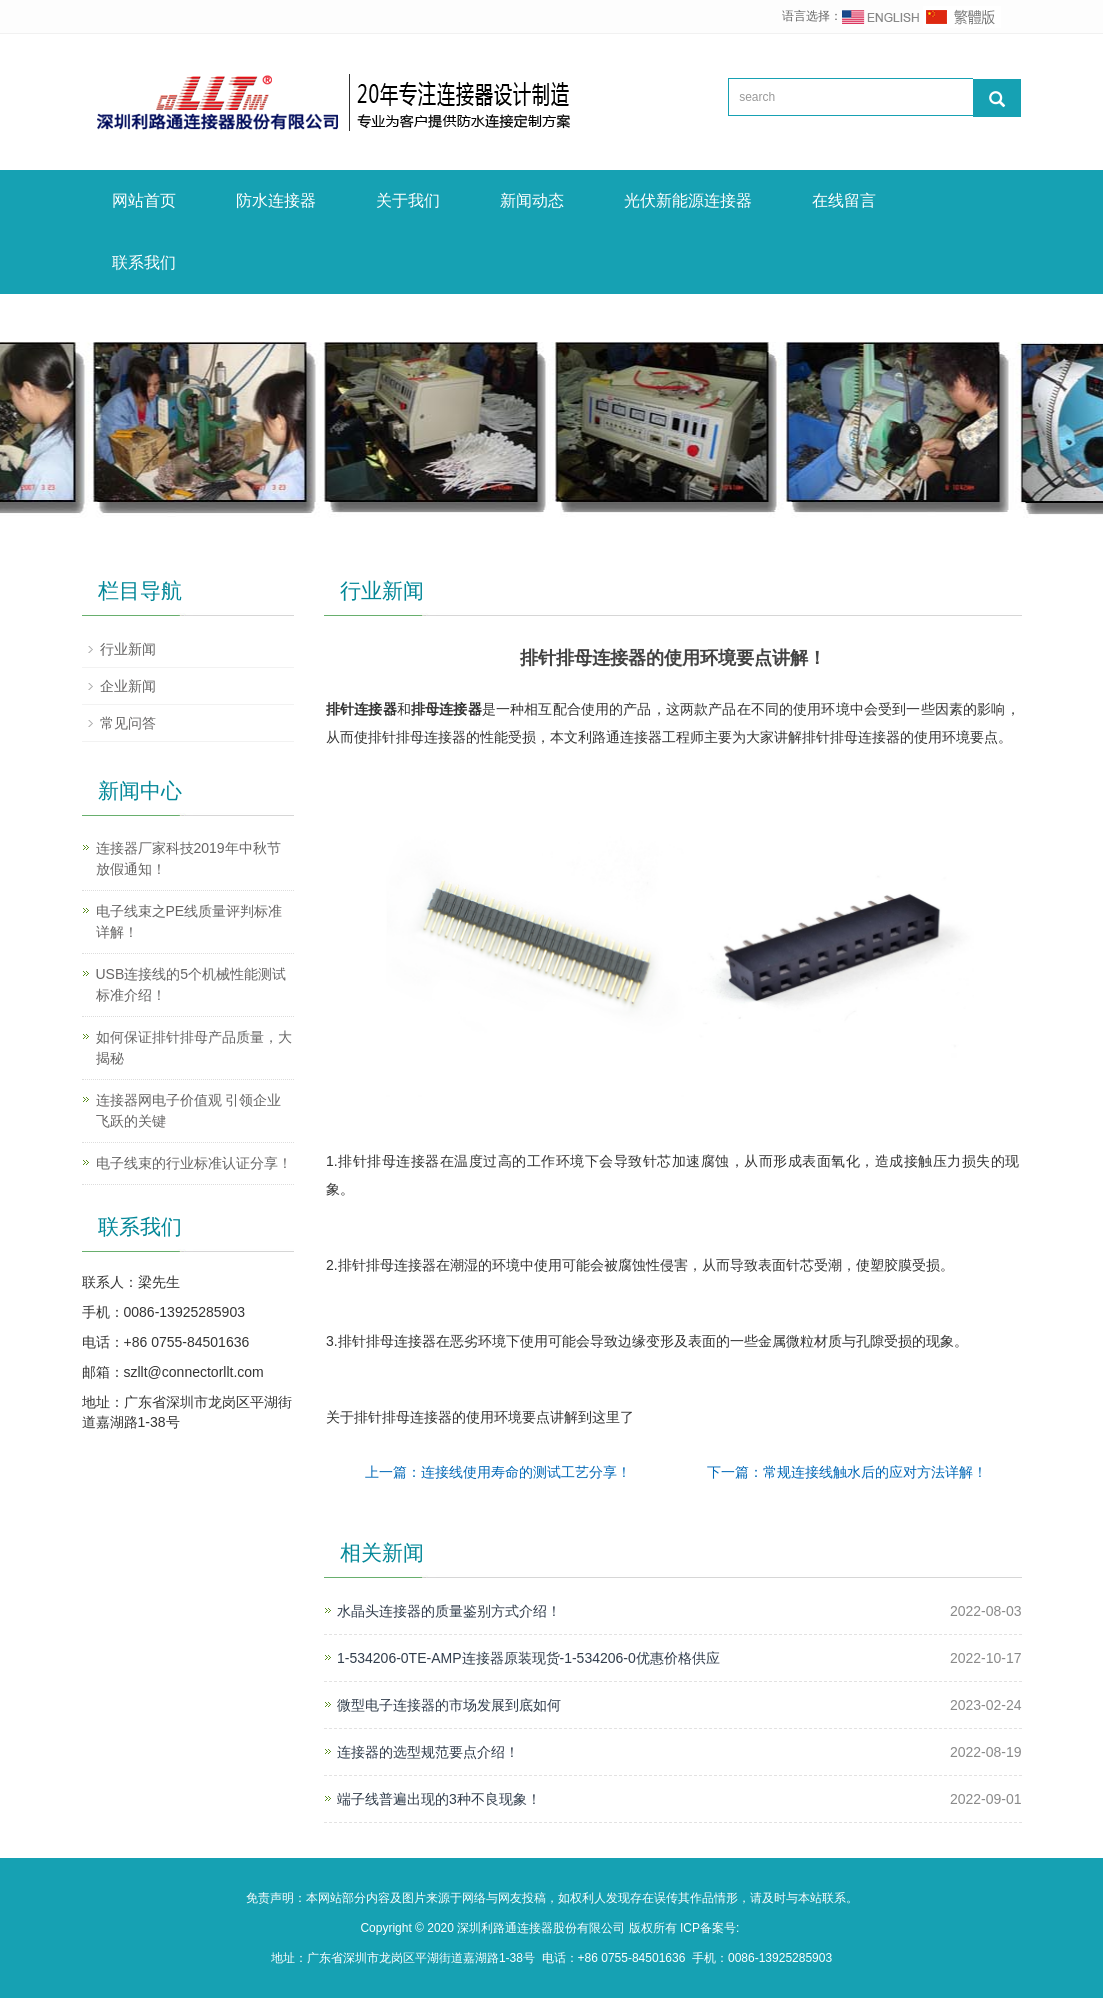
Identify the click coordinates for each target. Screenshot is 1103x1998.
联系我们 (144, 262)
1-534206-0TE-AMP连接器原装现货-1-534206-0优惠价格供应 (528, 1658)
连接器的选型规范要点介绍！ (428, 1752)
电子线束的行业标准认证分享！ (194, 1163)
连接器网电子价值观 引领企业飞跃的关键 (189, 1110)
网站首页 (144, 200)
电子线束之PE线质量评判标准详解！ (189, 921)
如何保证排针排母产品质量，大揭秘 (194, 1047)
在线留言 (844, 200)
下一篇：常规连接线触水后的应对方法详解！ (847, 1472)
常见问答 (128, 723)
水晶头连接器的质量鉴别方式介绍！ (449, 1611)
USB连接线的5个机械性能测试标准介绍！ (191, 984)
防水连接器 (276, 200)
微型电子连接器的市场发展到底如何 (449, 1705)
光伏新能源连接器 (688, 200)
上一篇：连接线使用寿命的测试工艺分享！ (498, 1472)
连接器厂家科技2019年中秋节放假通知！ (188, 858)
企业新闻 (128, 686)
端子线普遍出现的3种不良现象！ (439, 1799)
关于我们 (408, 200)
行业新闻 (128, 649)
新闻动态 (532, 200)
